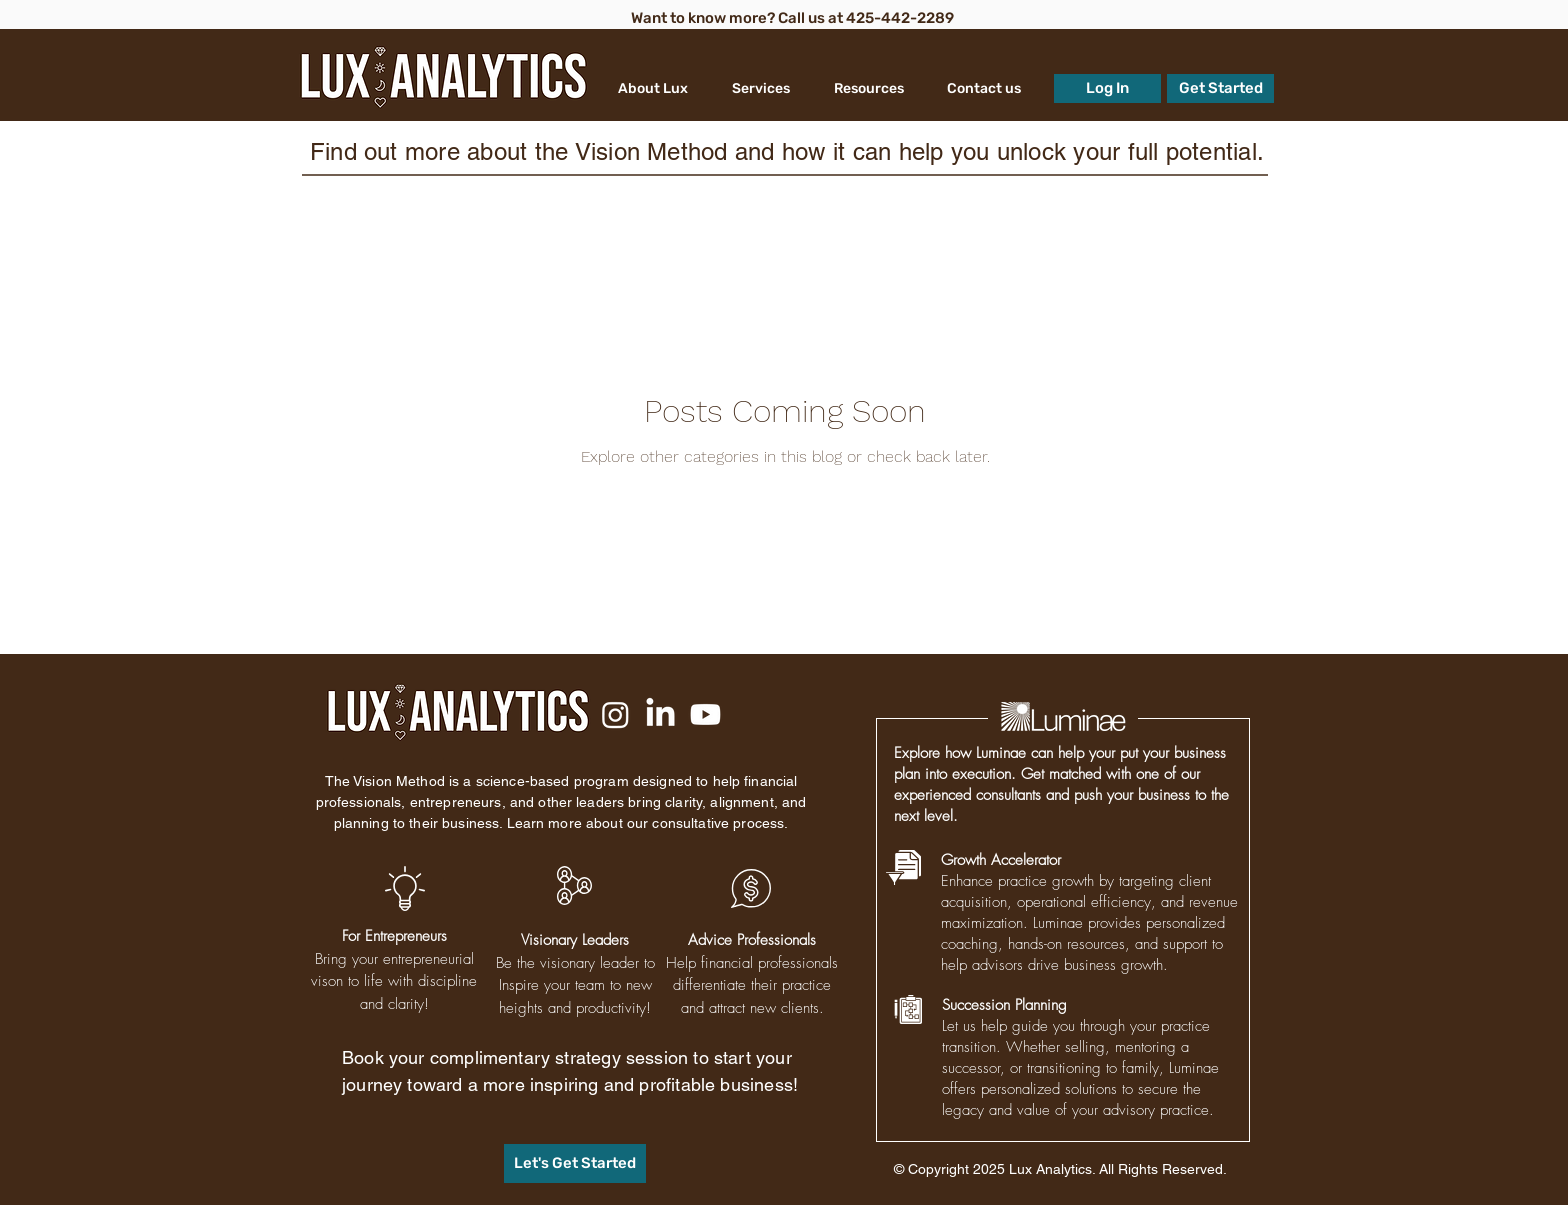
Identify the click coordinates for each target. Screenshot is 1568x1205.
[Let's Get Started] (575, 1163)
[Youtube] (705, 714)
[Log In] (1107, 88)
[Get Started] (1220, 88)
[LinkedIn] (660, 714)
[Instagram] (615, 714)
